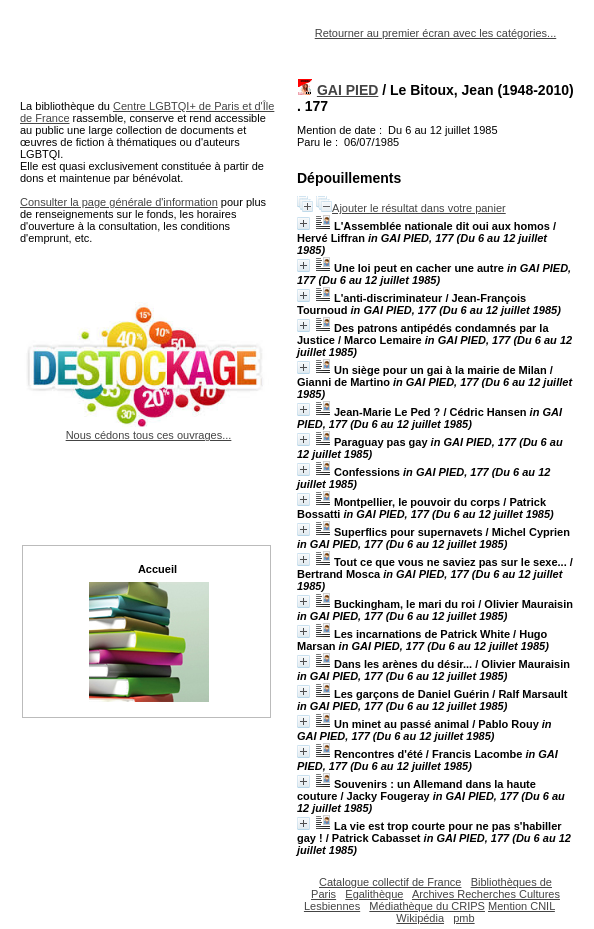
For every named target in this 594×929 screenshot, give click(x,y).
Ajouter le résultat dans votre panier (419, 208)
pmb (463, 918)
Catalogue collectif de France (390, 882)
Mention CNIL (521, 906)
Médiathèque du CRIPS (427, 906)
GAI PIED (347, 90)
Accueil (157, 569)
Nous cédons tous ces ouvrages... (148, 429)
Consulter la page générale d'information (119, 202)
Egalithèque (374, 894)
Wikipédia (420, 918)
